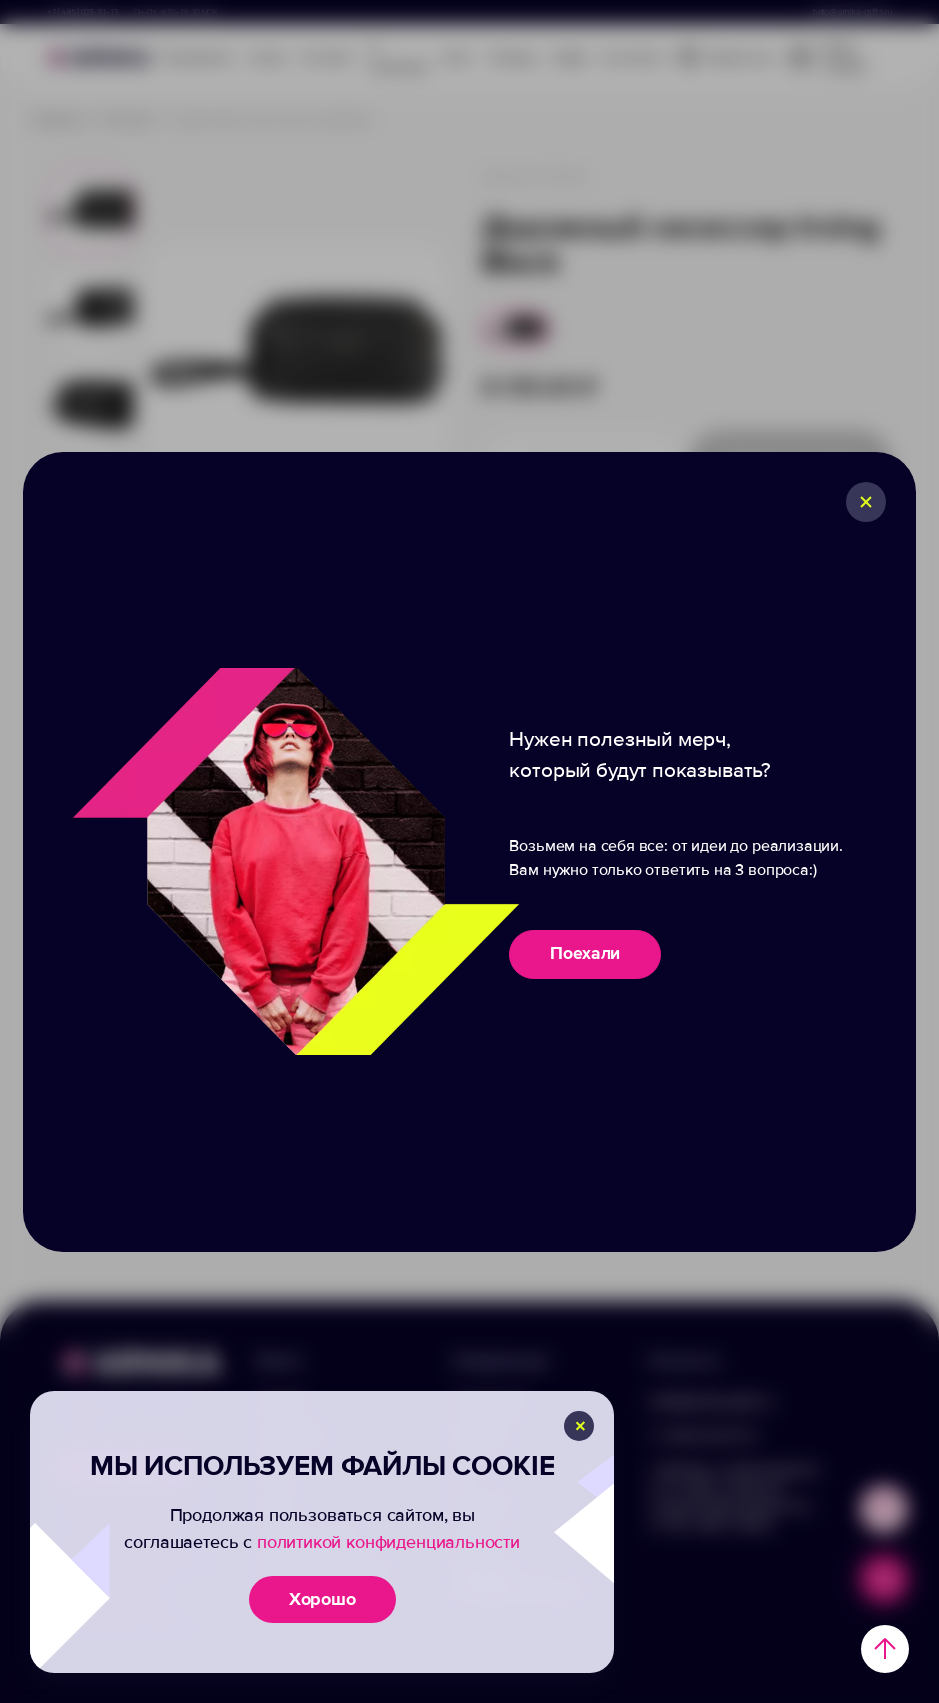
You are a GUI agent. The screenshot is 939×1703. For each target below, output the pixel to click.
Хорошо (322, 1599)
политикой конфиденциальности (388, 1542)
